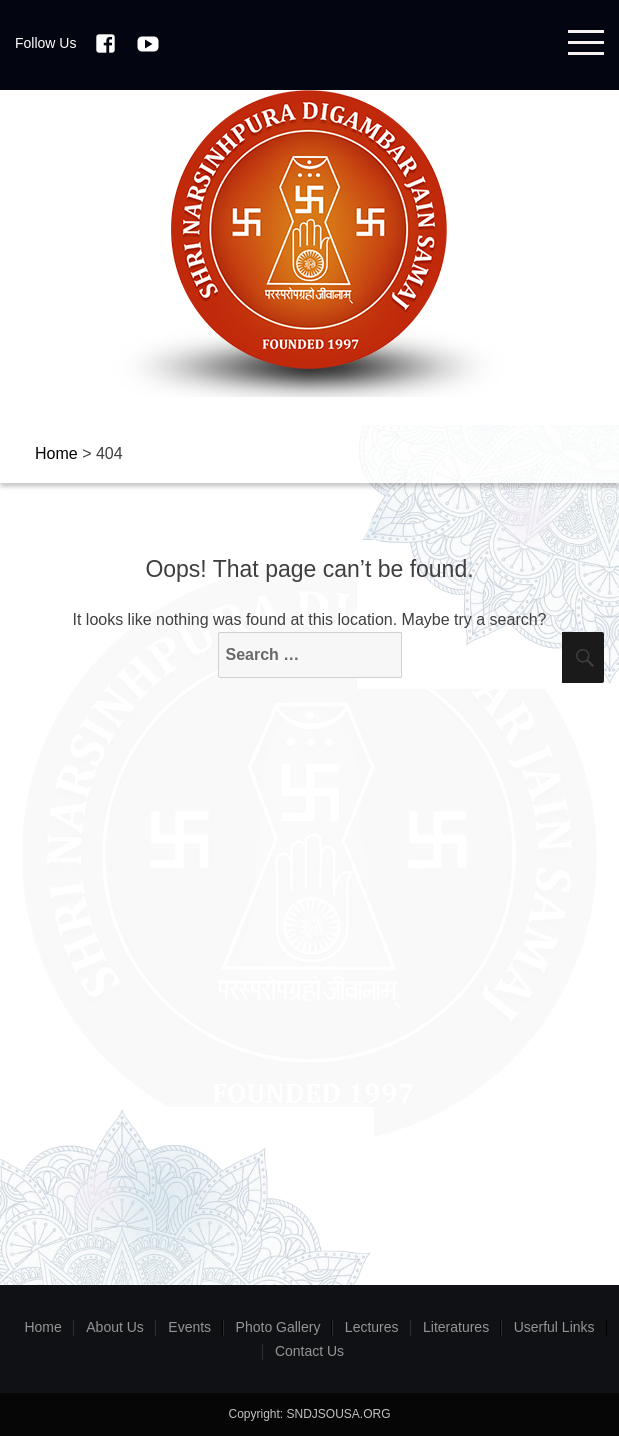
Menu (586, 43)
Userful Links (554, 1327)
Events (189, 1327)
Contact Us (309, 1351)
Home (42, 1327)
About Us (115, 1327)
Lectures (372, 1327)
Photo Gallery (278, 1327)
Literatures (456, 1327)
